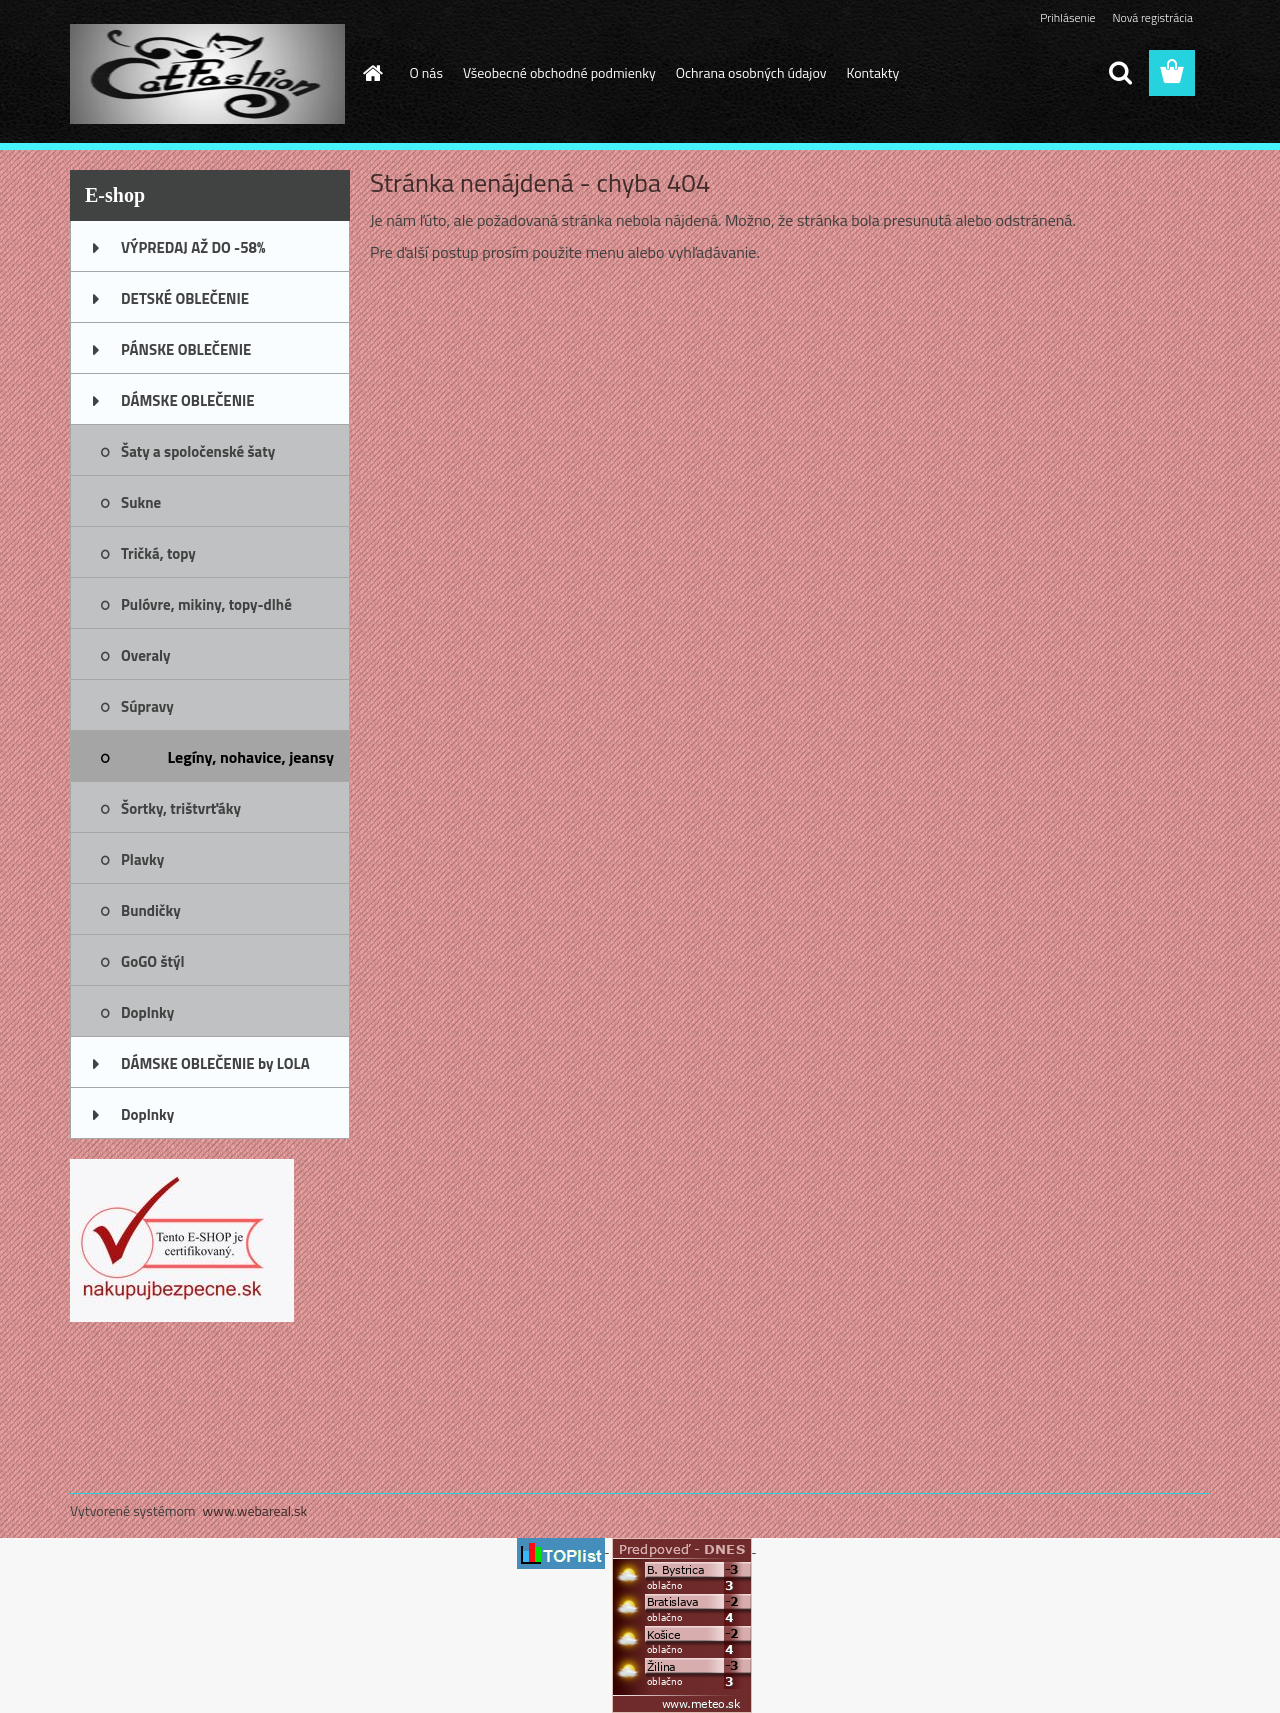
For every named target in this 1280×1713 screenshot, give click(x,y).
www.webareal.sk (255, 1510)
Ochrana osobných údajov (751, 72)
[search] (1120, 73)
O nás (426, 72)
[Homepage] (372, 73)
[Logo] (207, 74)
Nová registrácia (1152, 17)
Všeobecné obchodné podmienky (559, 72)
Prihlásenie (1067, 17)
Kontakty (872, 72)
